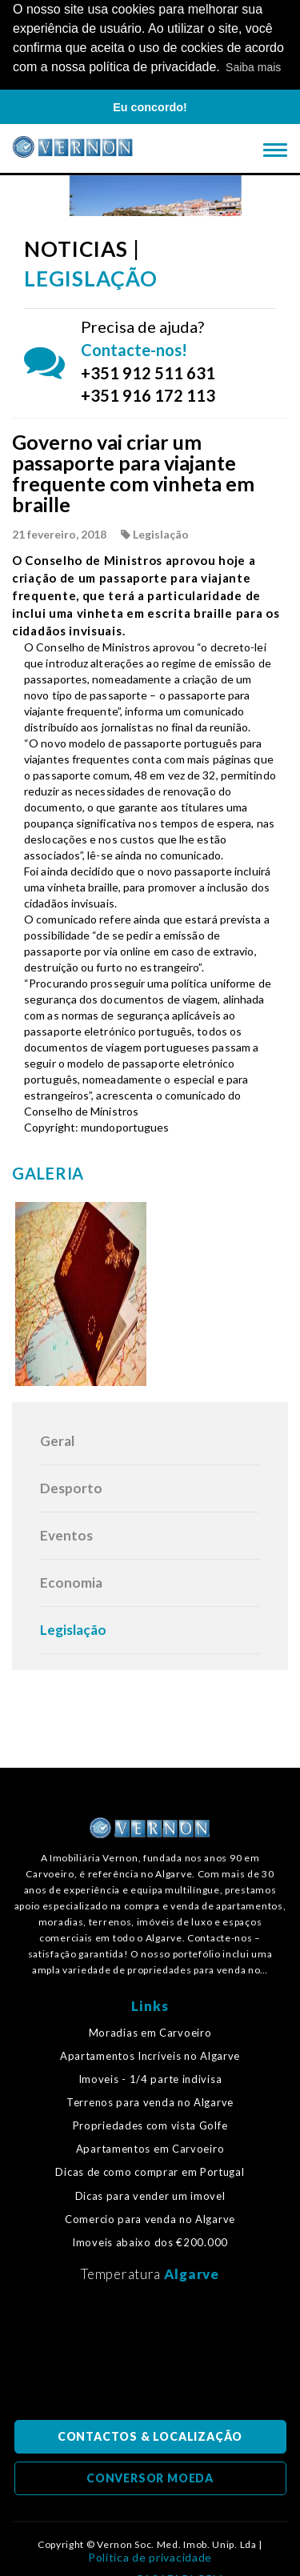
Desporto (71, 1486)
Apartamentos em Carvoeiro (150, 2148)
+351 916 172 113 (148, 394)
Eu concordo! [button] (150, 107)
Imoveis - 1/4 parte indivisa (150, 2078)
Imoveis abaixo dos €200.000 (150, 2241)
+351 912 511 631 (148, 371)
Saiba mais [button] (253, 67)
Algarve (191, 2272)
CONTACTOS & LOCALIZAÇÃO (150, 2435)
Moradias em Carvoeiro (150, 2031)
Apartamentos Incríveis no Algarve (150, 2054)
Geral (57, 1439)
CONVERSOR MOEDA (150, 2476)
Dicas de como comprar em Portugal (149, 2171)
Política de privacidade (150, 2556)
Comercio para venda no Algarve (150, 2218)
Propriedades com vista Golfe (150, 2125)
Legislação (73, 1628)
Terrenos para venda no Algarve (150, 2101)
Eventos (66, 1533)
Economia (71, 1580)
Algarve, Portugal (150, 2354)
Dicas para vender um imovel (150, 2194)
